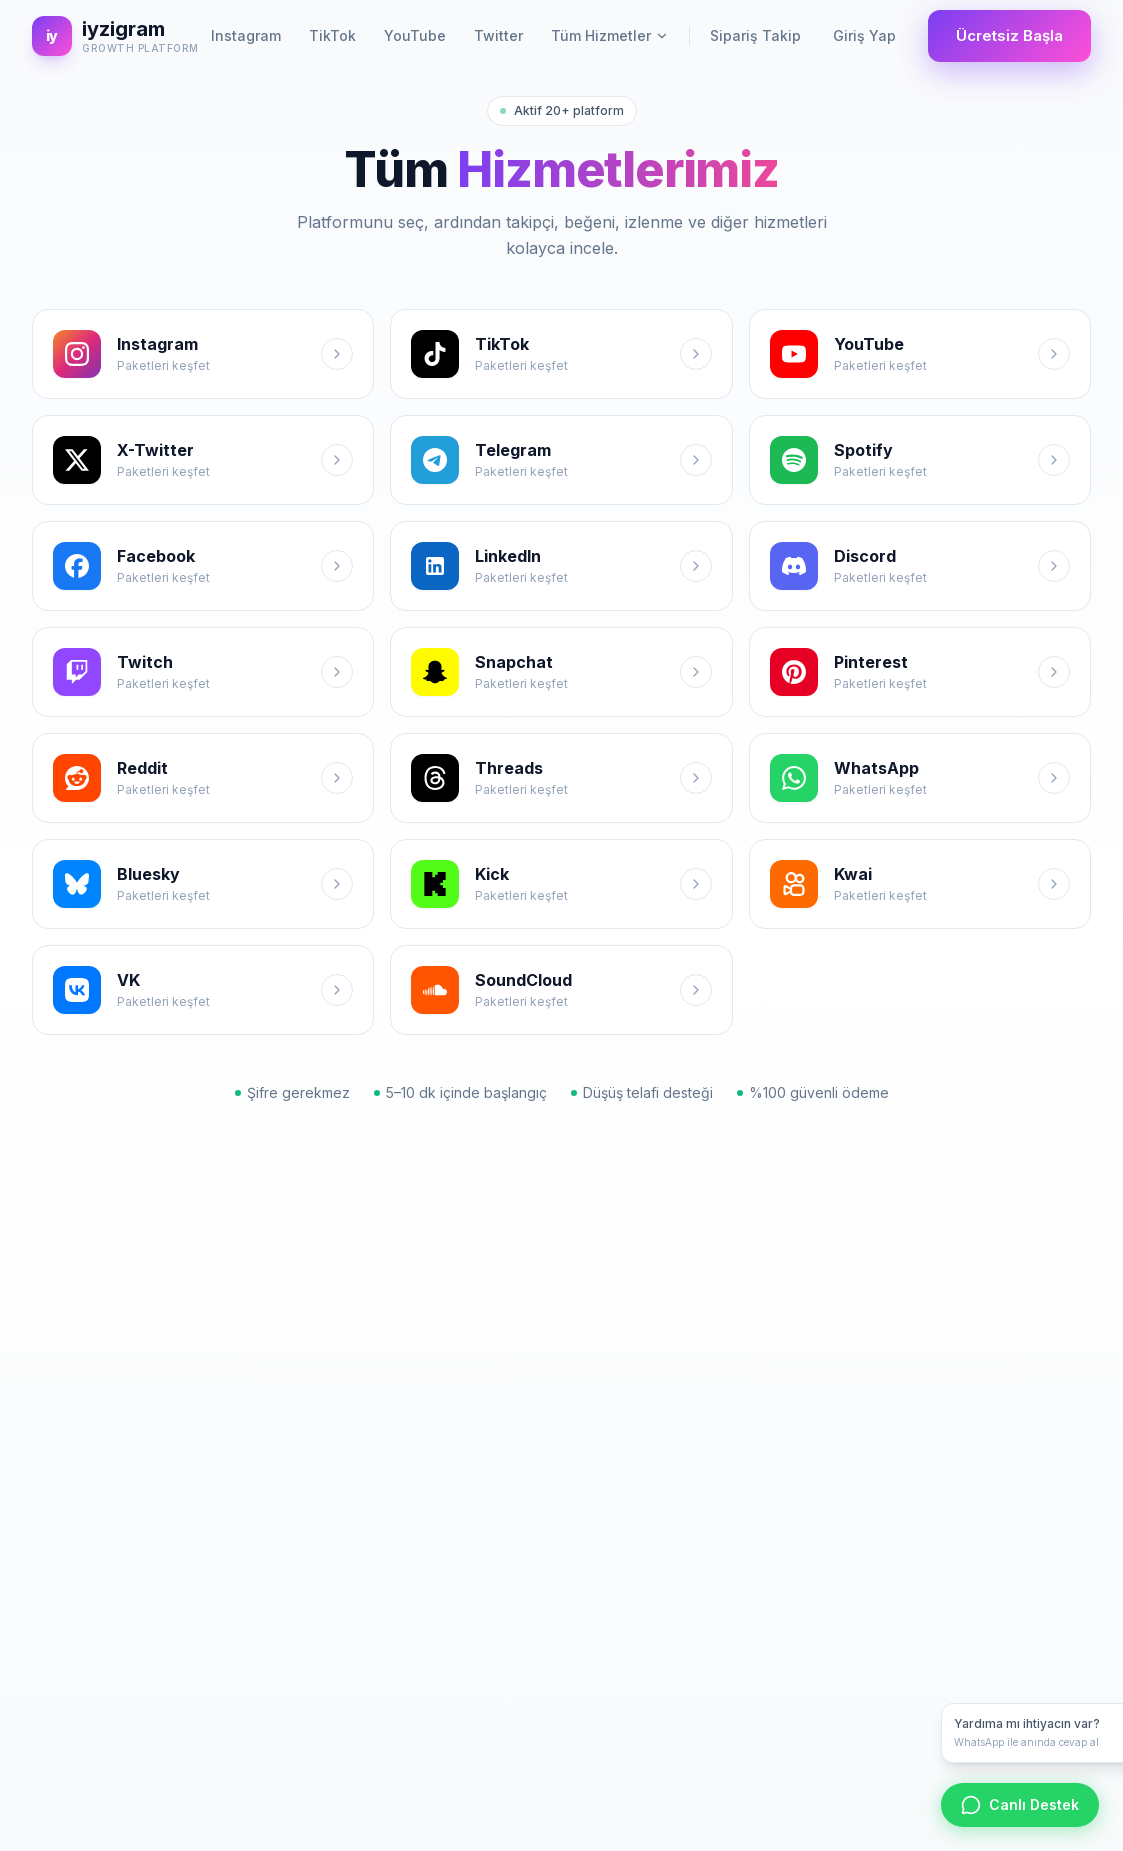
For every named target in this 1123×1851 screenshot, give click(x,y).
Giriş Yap (864, 35)
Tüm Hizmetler (610, 35)
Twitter (498, 35)
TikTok (332, 35)
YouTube (415, 35)
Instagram (246, 35)
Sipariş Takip (755, 35)
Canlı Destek (1020, 1805)
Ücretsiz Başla (1009, 35)
